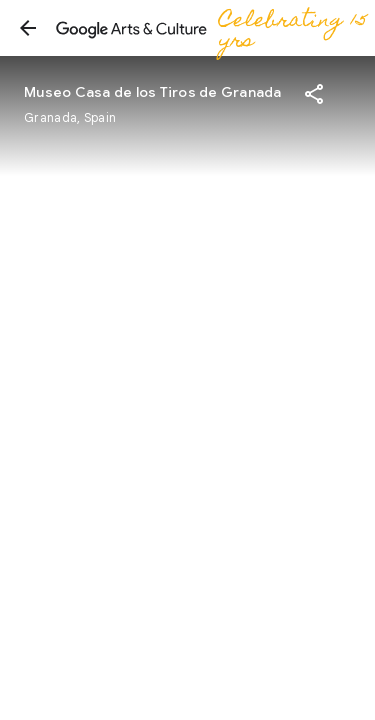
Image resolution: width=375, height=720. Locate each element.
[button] (28, 28)
